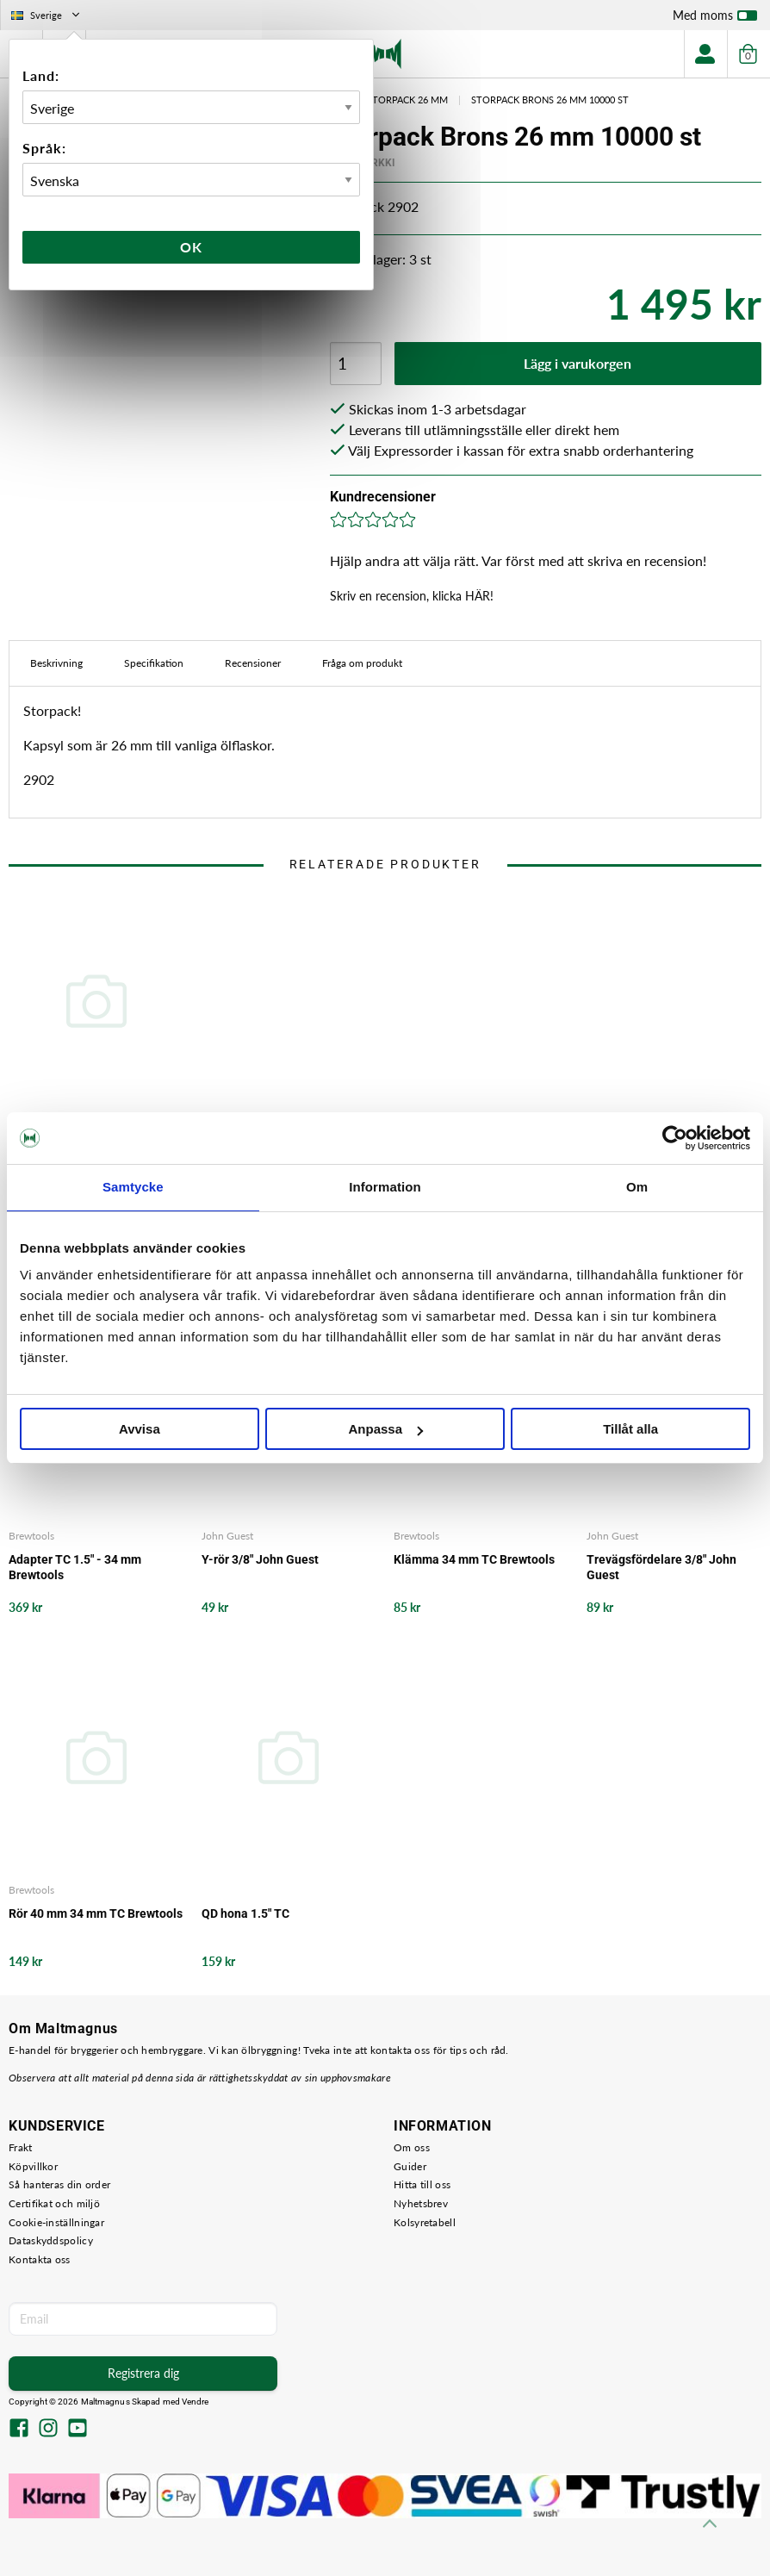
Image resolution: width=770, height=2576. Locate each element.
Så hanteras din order (59, 2184)
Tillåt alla (630, 1429)
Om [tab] (637, 1186)
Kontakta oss (40, 2259)
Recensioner (253, 662)
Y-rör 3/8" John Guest (260, 1559)
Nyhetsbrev (421, 2203)
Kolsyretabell (425, 2222)
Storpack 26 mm (407, 99)
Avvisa (139, 1429)
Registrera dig (143, 2373)
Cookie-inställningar (56, 2222)
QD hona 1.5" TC (245, 1913)
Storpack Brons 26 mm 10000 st (550, 99)
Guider (410, 2166)
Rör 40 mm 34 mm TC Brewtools (96, 1913)
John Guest (227, 1535)
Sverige (47, 15)
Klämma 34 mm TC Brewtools (474, 1559)
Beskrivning (56, 662)
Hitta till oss (422, 2184)
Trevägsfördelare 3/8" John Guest (661, 1567)
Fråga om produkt (362, 662)
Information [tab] (385, 1186)
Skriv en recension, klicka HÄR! (412, 595)
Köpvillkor (33, 2166)
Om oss (412, 2147)
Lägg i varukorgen (577, 363)
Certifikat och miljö (54, 2203)
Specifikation (153, 662)
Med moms (715, 19)
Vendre (195, 2401)
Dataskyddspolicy (51, 2240)
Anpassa (385, 1429)
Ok (191, 247)
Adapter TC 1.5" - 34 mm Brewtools (75, 1567)
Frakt (21, 2147)
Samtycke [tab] (133, 1186)
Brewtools (31, 1535)
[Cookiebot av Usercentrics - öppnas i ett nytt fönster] (674, 1138)
